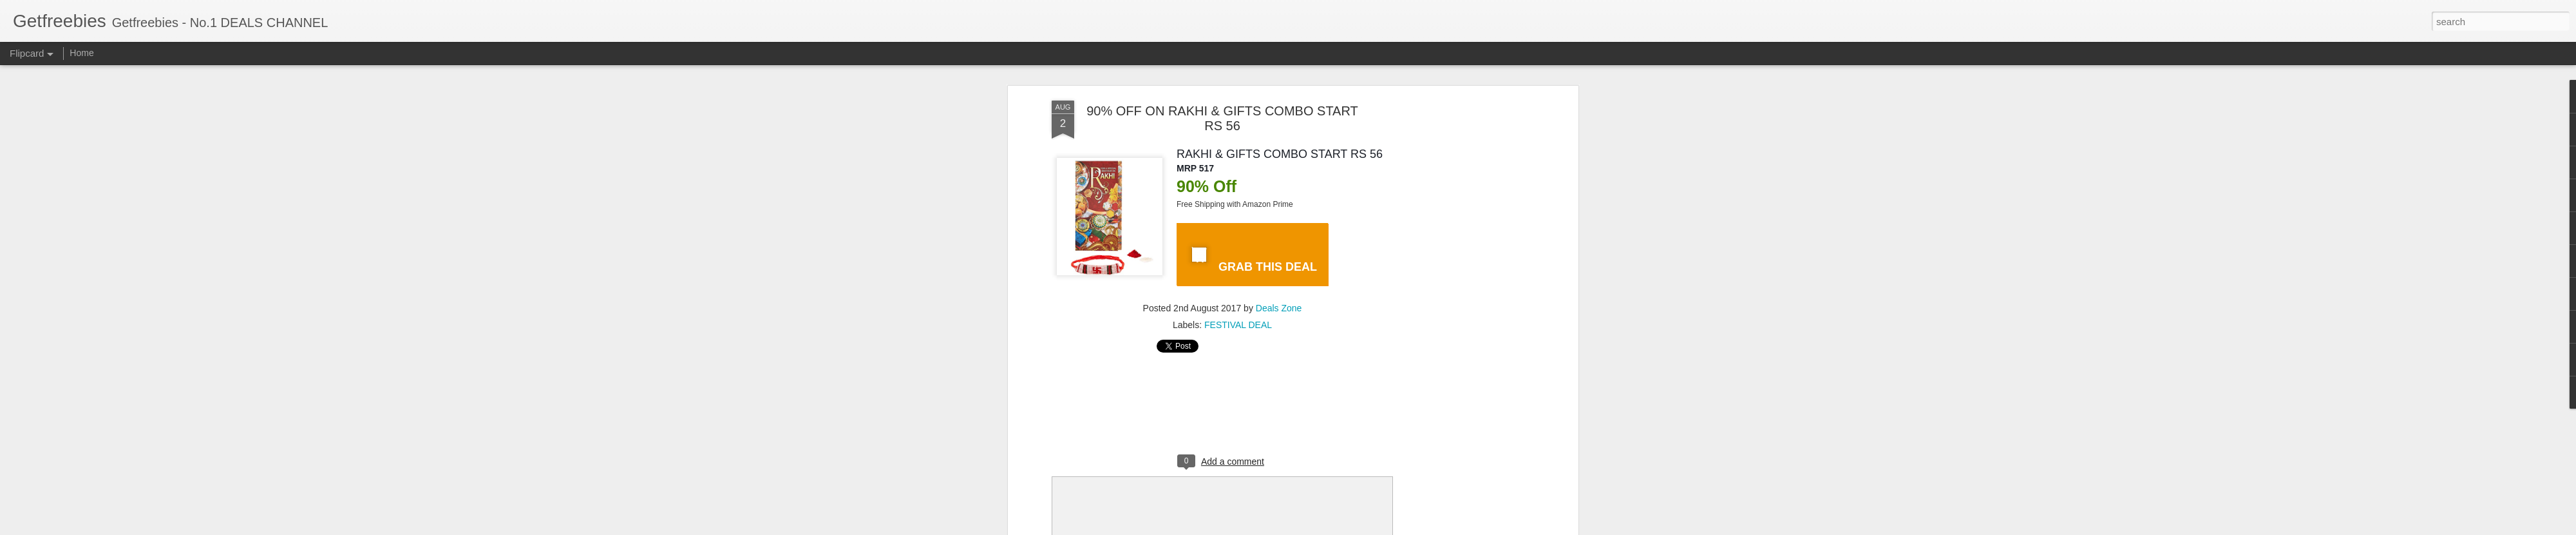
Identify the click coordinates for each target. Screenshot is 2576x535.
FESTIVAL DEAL (1238, 325)
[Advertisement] (1463, 303)
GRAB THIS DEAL (1251, 257)
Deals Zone (1279, 308)
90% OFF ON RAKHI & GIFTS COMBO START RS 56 (1222, 118)
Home (81, 53)
